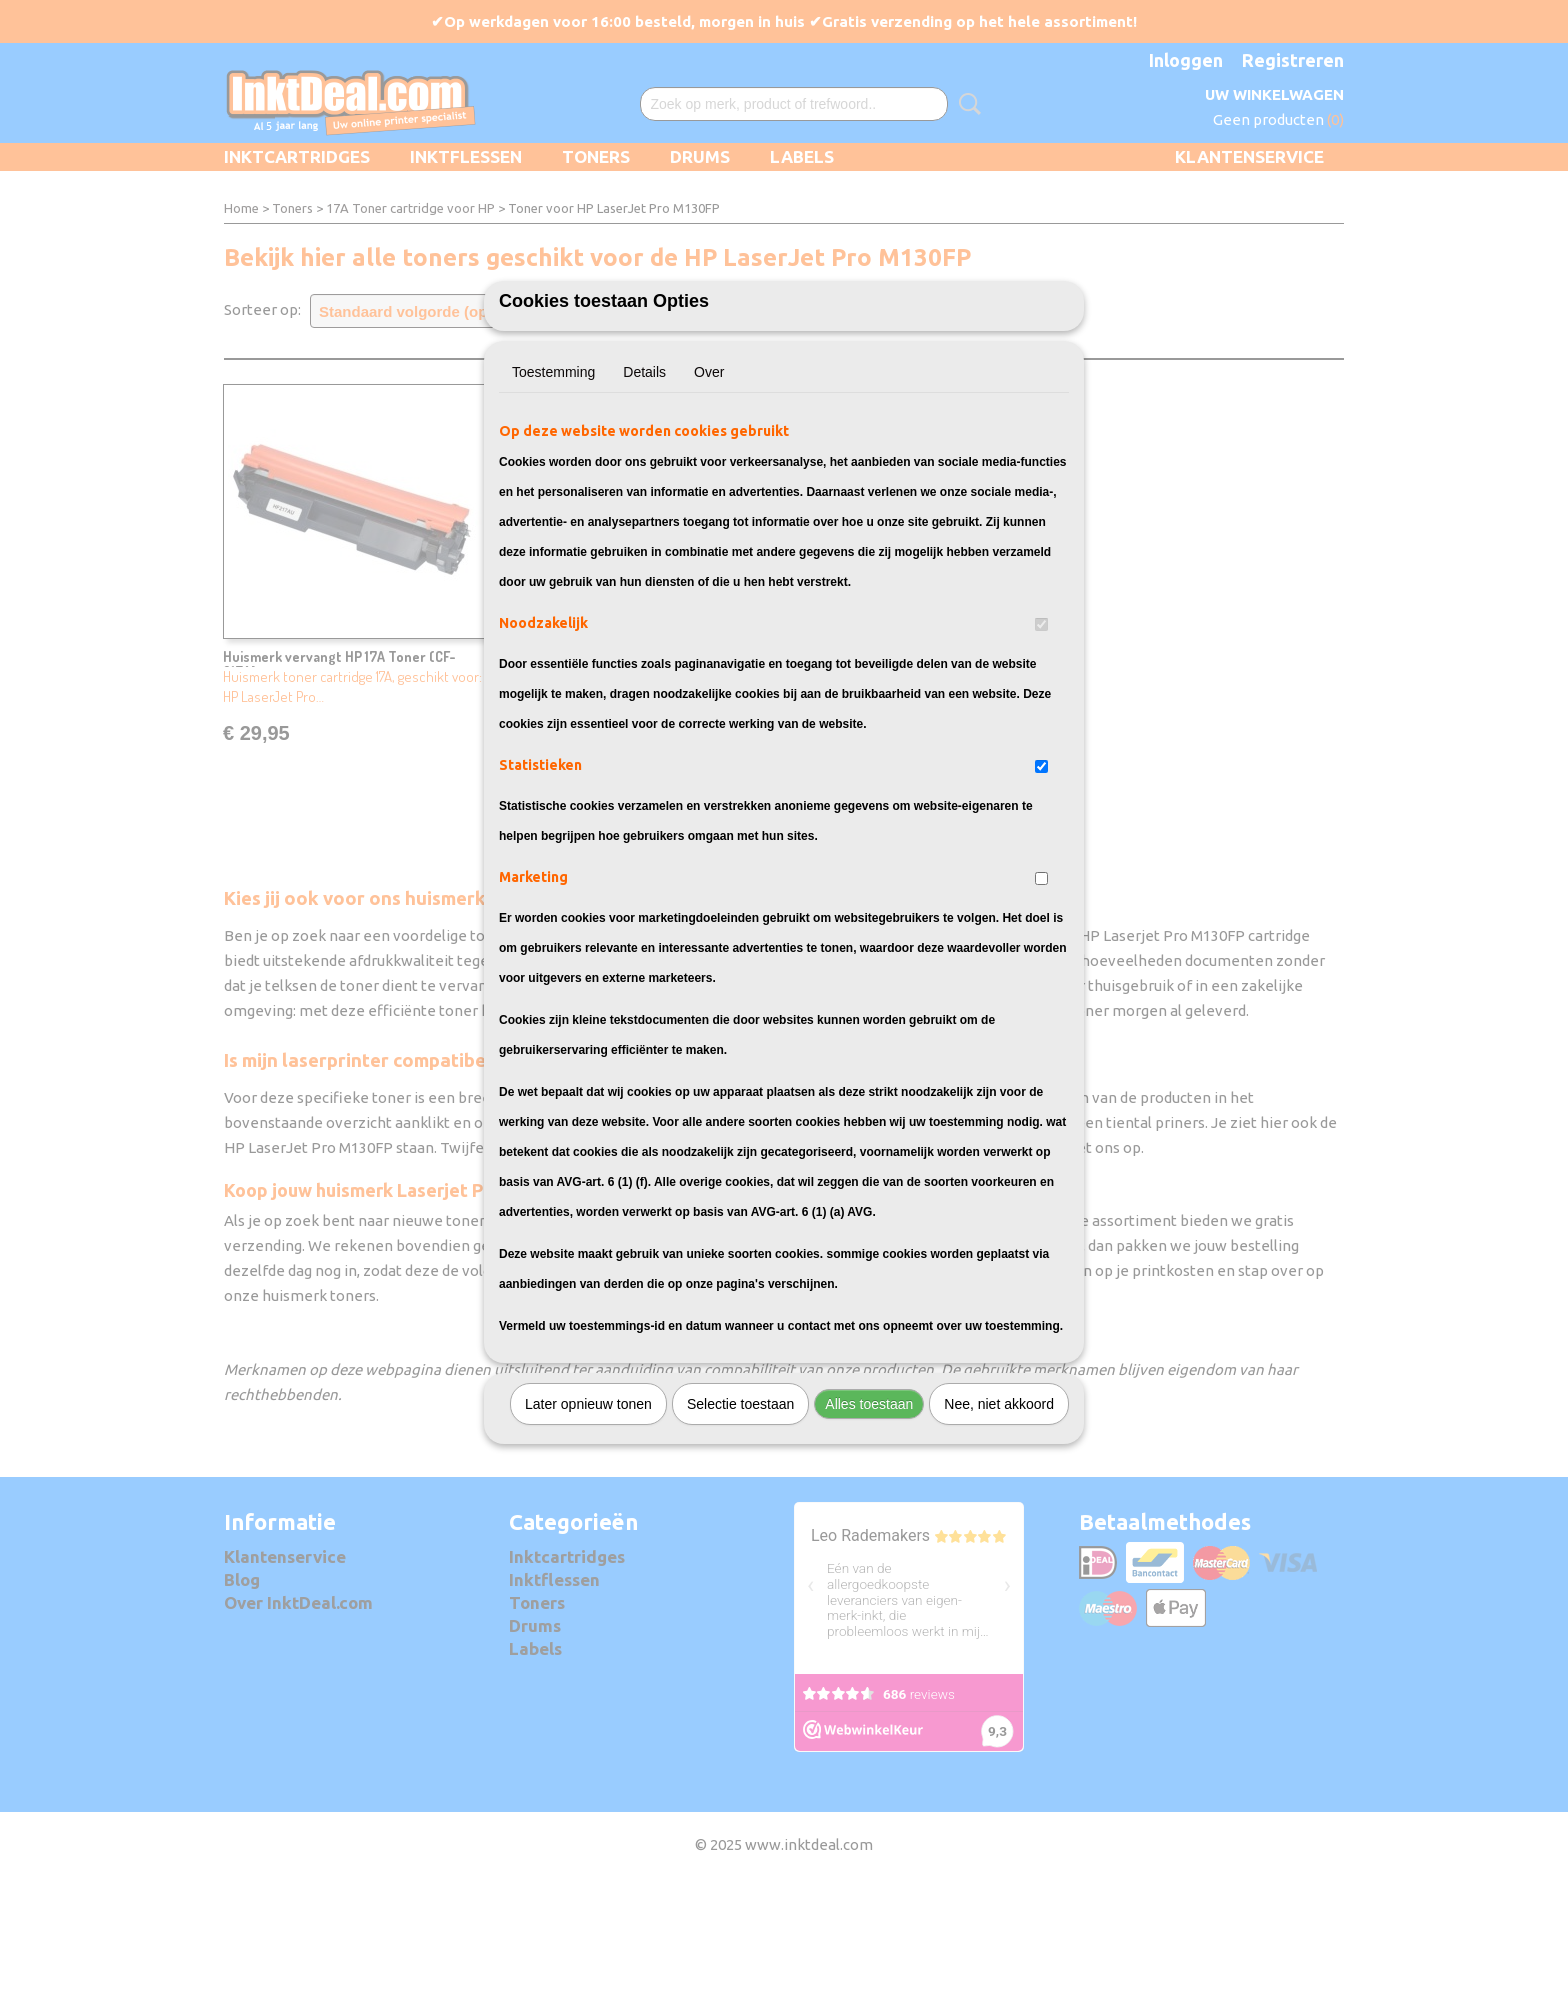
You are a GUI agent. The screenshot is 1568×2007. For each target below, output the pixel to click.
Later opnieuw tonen (588, 1515)
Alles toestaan (869, 1515)
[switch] (1041, 735)
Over (709, 483)
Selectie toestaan (740, 1515)
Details (644, 483)
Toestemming (553, 483)
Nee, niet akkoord (999, 1515)
